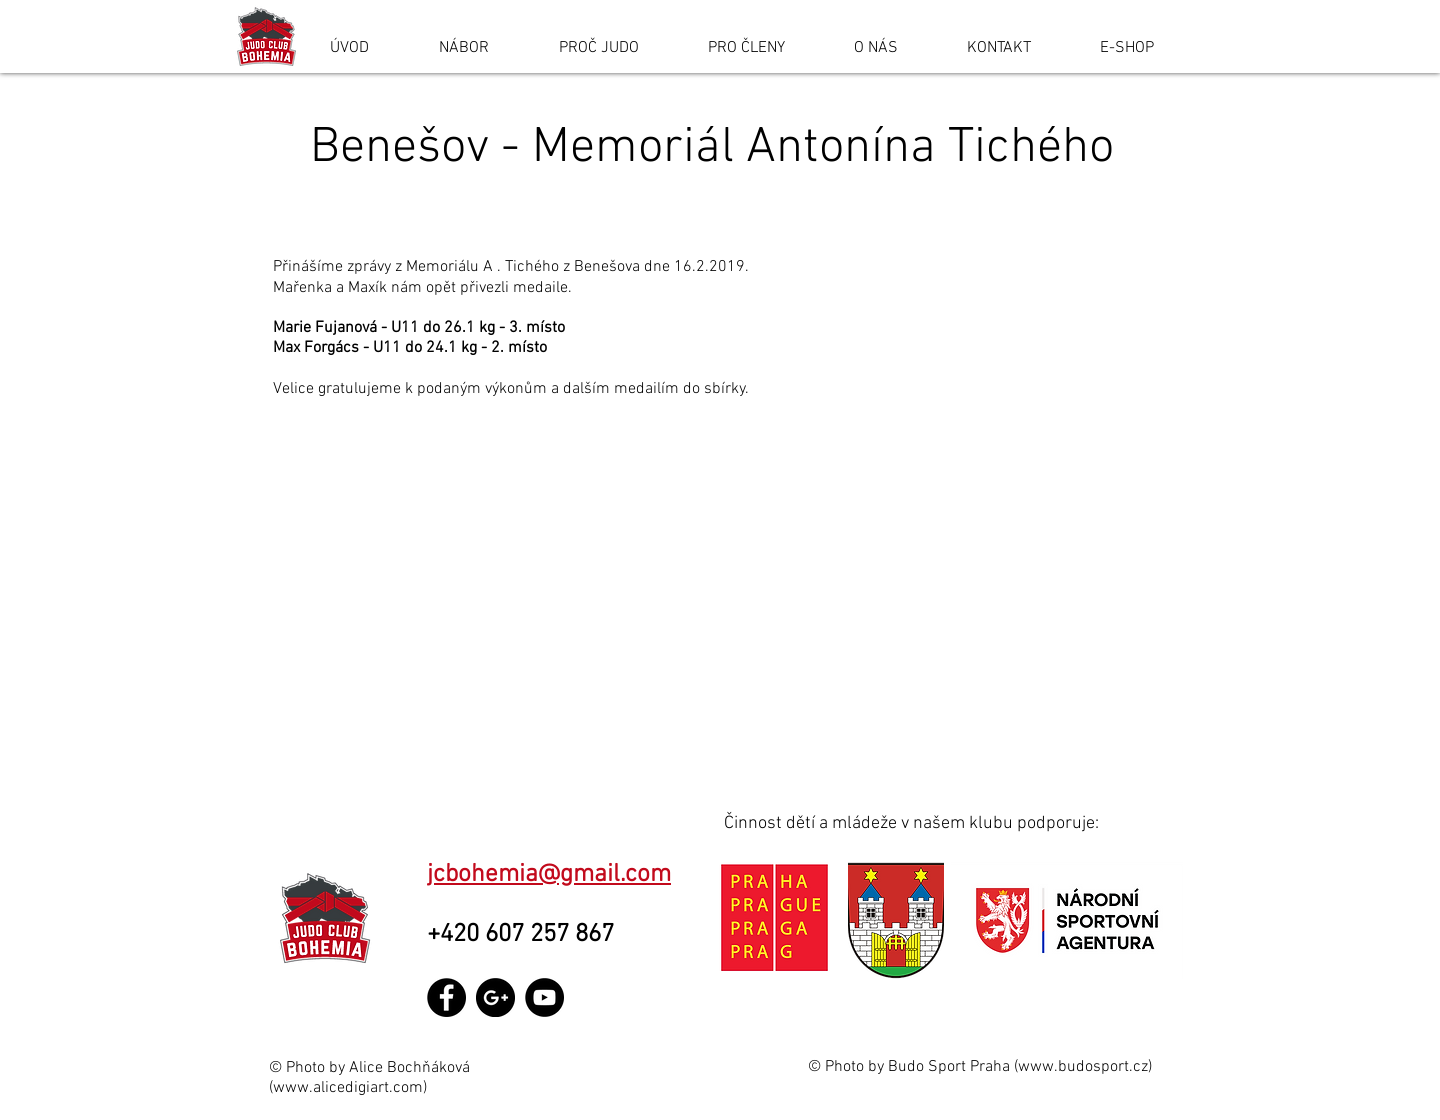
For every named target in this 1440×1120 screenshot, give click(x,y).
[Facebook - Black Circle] (446, 997)
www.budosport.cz (1083, 1067)
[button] (720, 601)
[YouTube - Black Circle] (544, 997)
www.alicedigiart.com (348, 1088)
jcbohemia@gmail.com (549, 875)
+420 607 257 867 (526, 935)
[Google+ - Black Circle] (495, 997)
